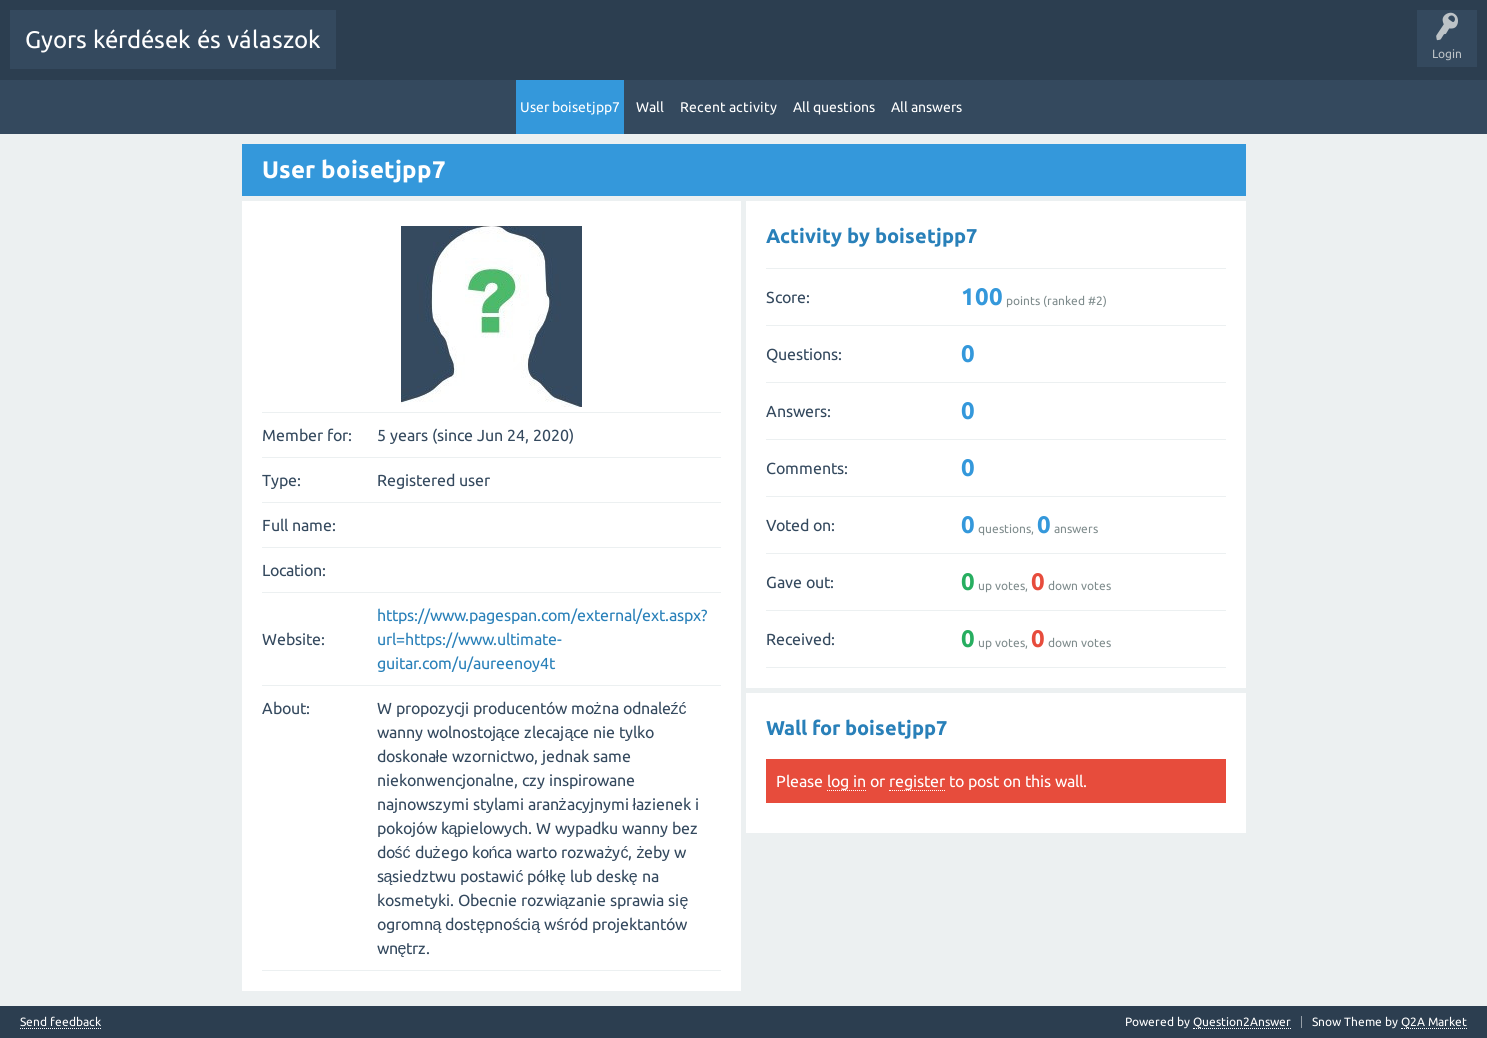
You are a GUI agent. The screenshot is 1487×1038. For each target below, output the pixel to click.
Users (826, 54)
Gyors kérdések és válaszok (173, 39)
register (917, 780)
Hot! (530, 54)
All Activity (381, 54)
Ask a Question (910, 54)
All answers (926, 106)
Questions (460, 54)
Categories (754, 54)
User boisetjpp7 (570, 106)
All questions (834, 106)
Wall (650, 106)
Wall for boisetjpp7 (856, 726)
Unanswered (606, 54)
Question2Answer (1242, 1020)
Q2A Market (1434, 1020)
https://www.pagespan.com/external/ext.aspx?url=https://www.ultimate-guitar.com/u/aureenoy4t (542, 638)
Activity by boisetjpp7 (871, 234)
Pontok (994, 54)
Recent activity (728, 106)
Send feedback (60, 1021)
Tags (683, 54)
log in (846, 780)
